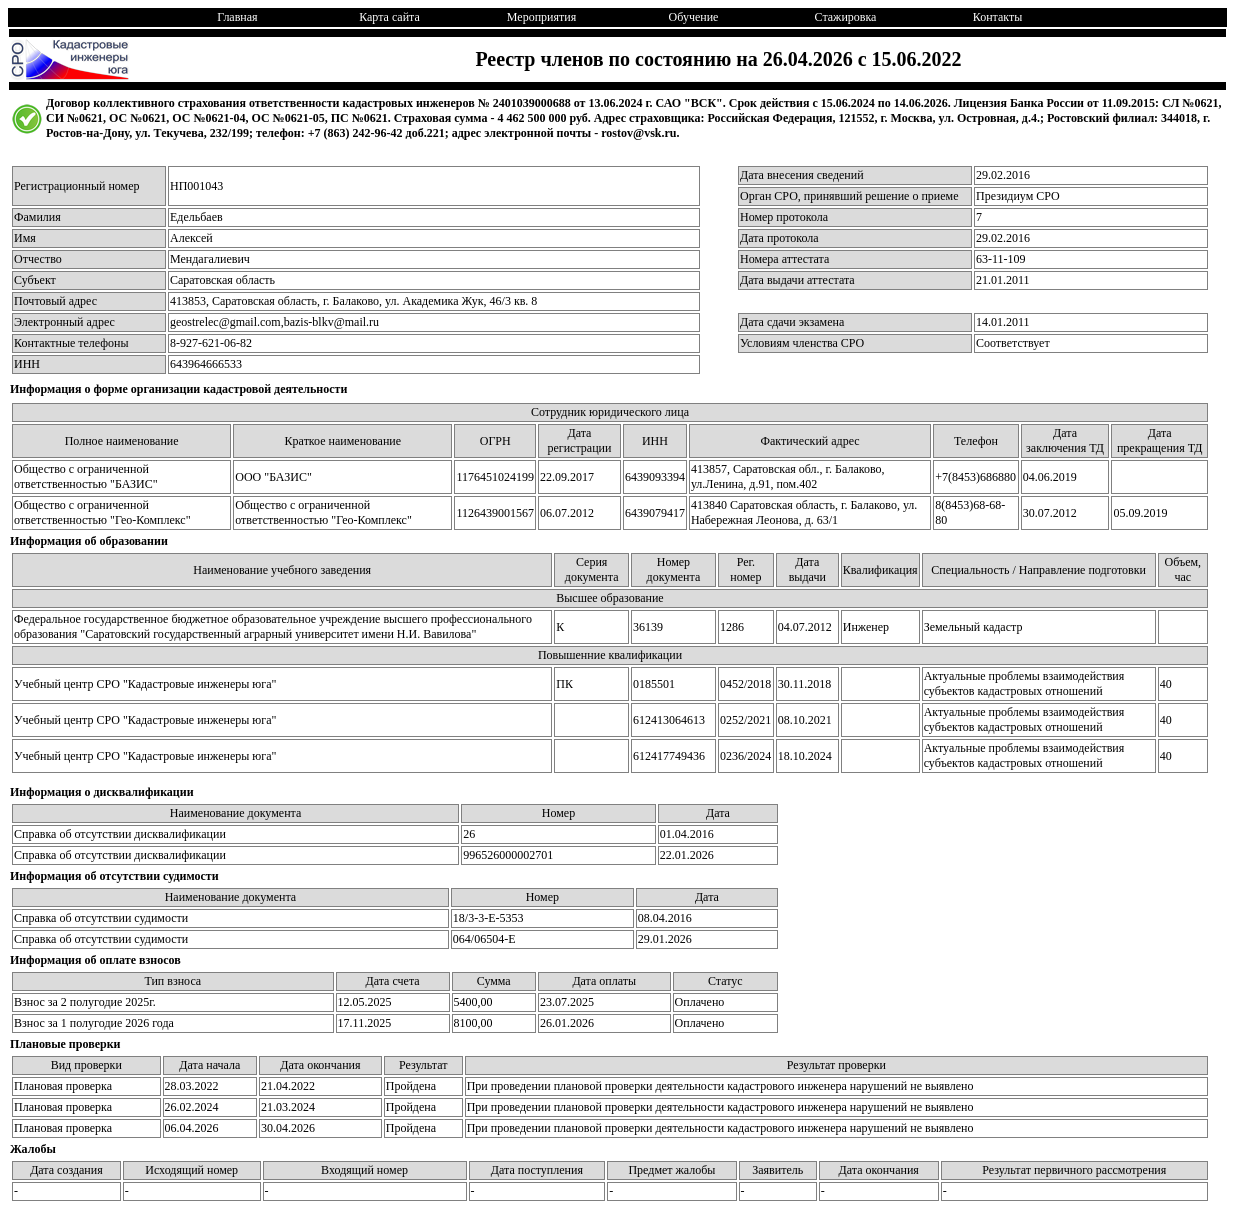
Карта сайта (389, 17)
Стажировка (846, 17)
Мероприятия (541, 17)
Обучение (694, 17)
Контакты (998, 17)
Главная (237, 17)
